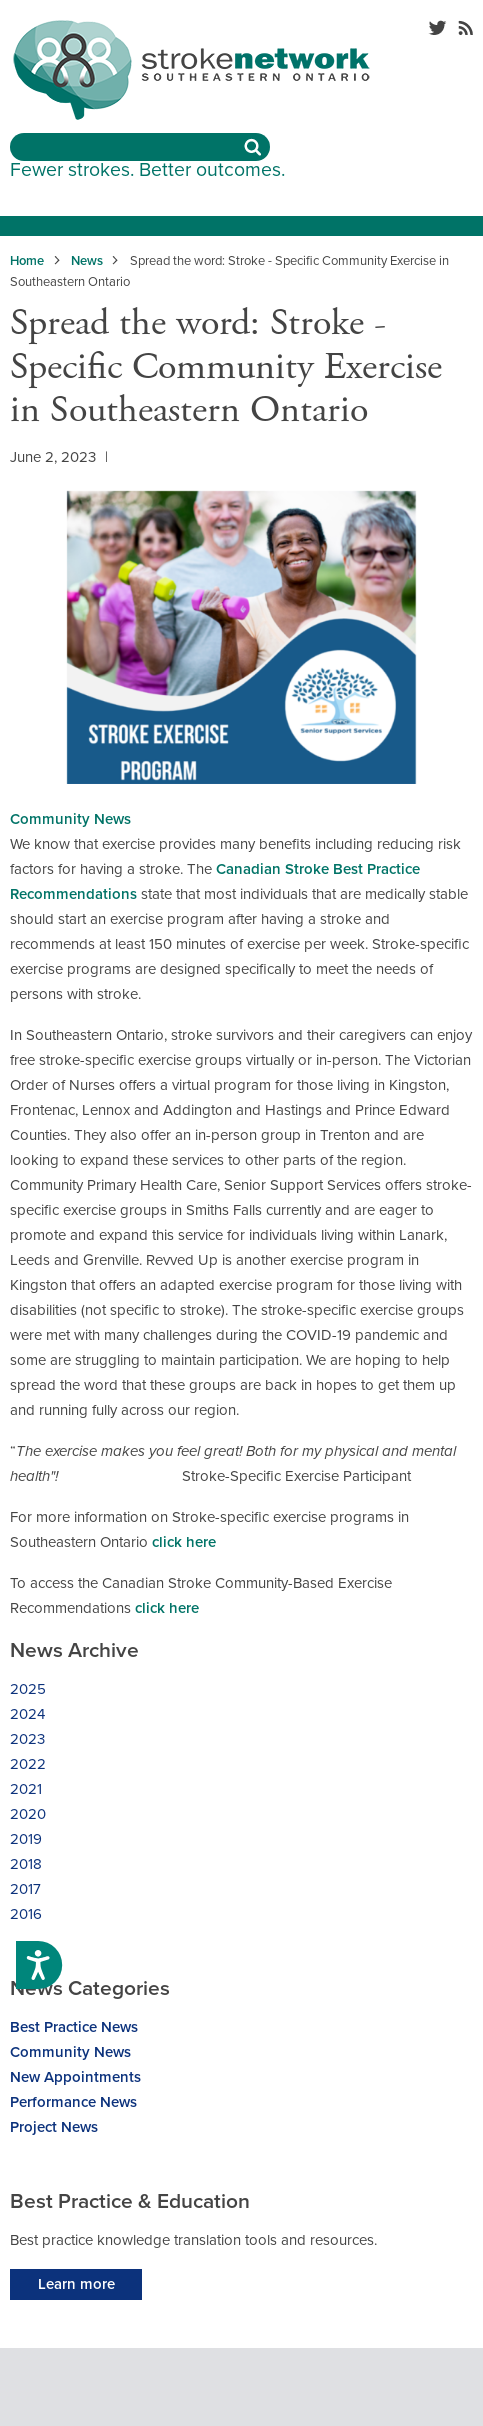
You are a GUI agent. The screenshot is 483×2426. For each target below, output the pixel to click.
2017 (25, 1889)
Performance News (73, 2102)
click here (184, 1542)
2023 (27, 1739)
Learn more (76, 2284)
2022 (28, 1764)
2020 (28, 1814)
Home (27, 261)
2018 (26, 1864)
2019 (26, 1839)
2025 (28, 1689)
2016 (26, 1914)
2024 (27, 1714)
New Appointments (75, 2077)
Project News (54, 2127)
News (87, 261)
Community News (70, 819)
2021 (26, 1789)
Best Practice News (74, 2027)
